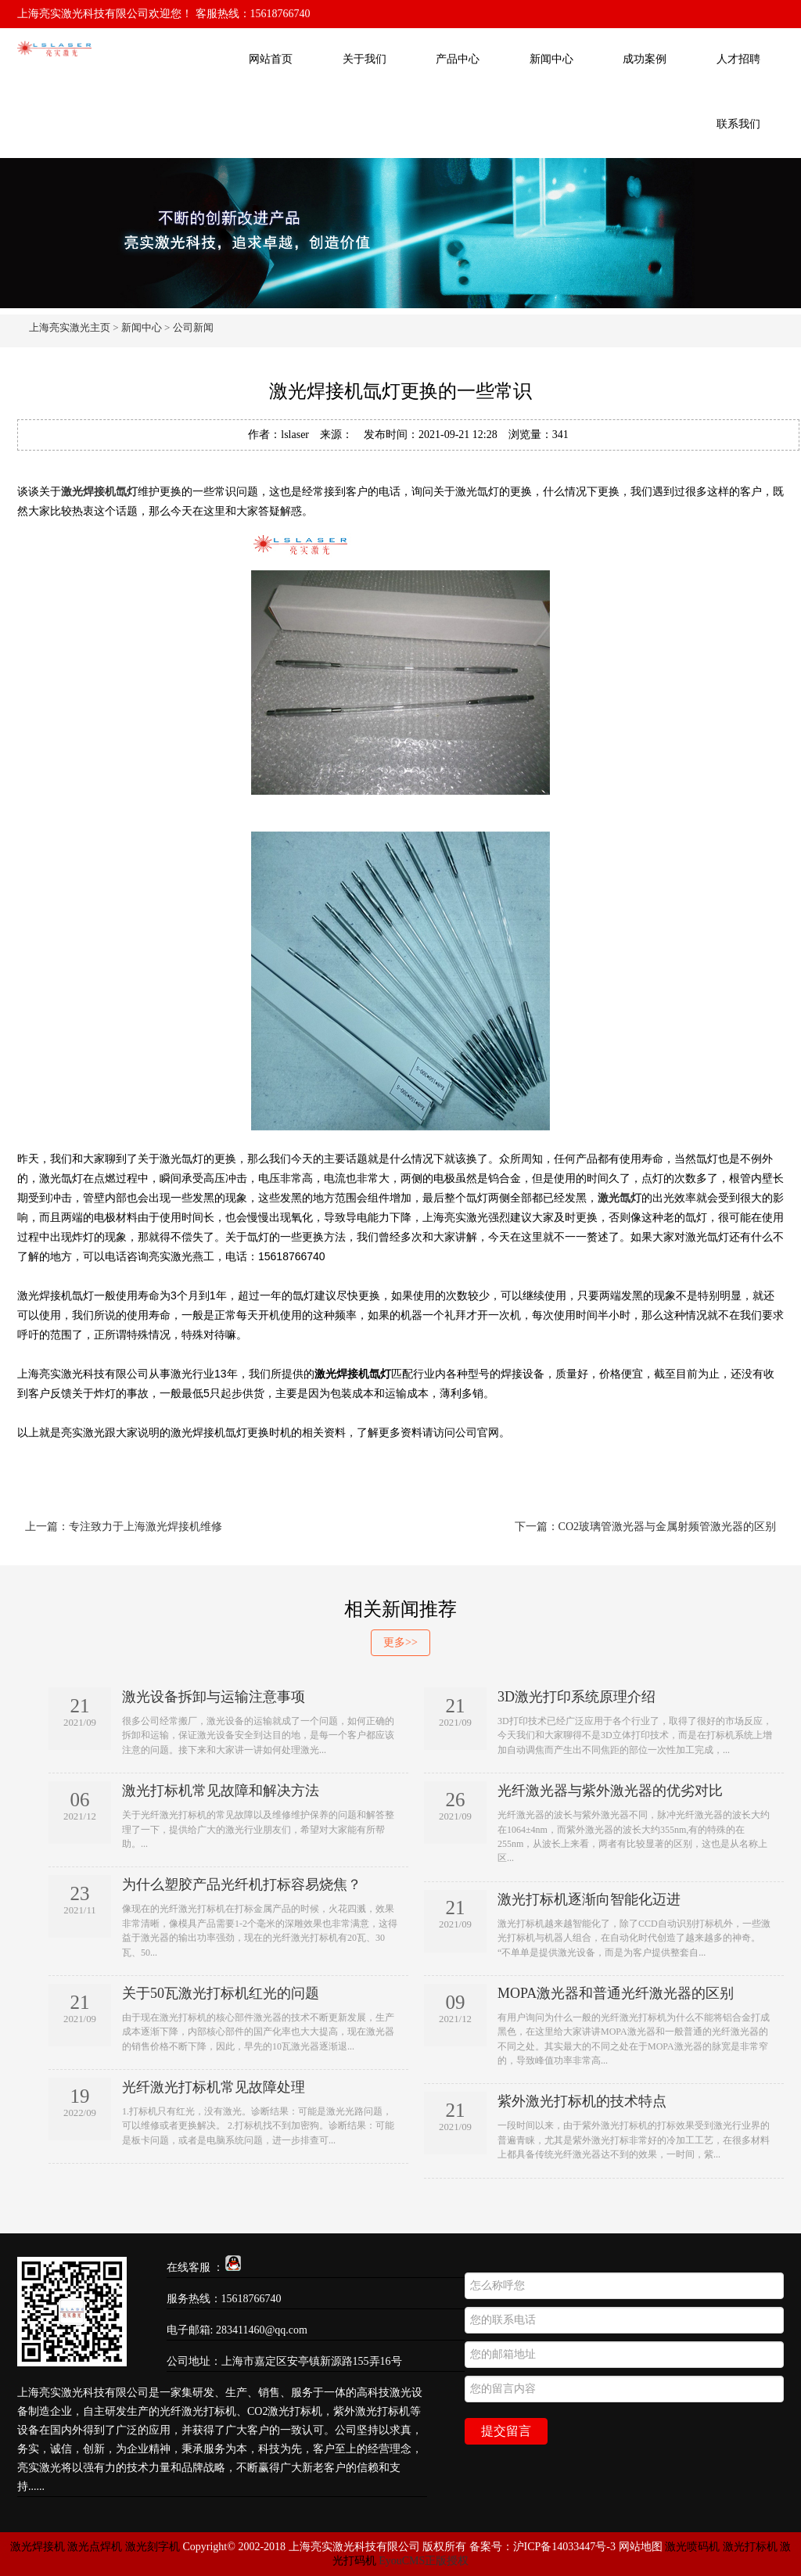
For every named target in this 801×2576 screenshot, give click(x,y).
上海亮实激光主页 (69, 327)
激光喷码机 (692, 2547)
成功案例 (644, 59)
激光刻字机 (152, 2547)
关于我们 (364, 59)
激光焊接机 (39, 2547)
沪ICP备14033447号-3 (564, 2547)
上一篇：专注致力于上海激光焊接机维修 (123, 1526)
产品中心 (458, 59)
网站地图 (641, 2547)
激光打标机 (750, 2547)
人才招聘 (738, 59)
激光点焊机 (94, 2547)
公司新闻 (193, 327)
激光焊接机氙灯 (99, 491)
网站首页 (271, 59)
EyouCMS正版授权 (424, 2561)
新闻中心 (551, 59)
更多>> (400, 1642)
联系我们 (738, 124)
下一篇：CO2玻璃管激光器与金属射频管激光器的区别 (645, 1526)
